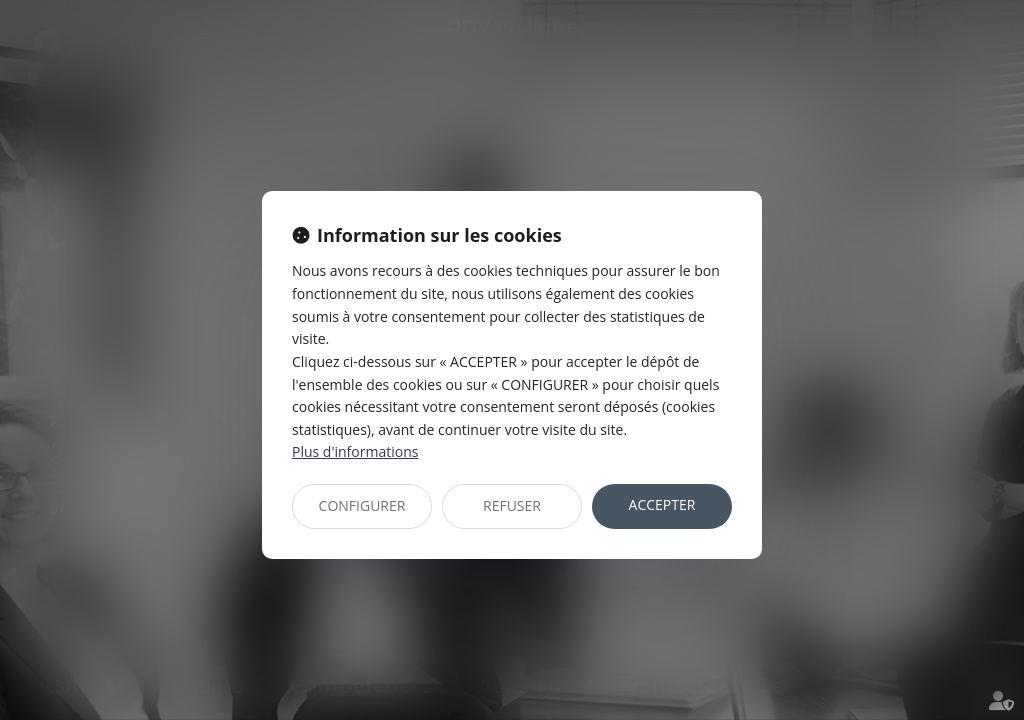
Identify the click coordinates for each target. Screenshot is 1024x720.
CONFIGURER (362, 505)
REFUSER (512, 505)
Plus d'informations (355, 451)
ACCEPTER (662, 504)
